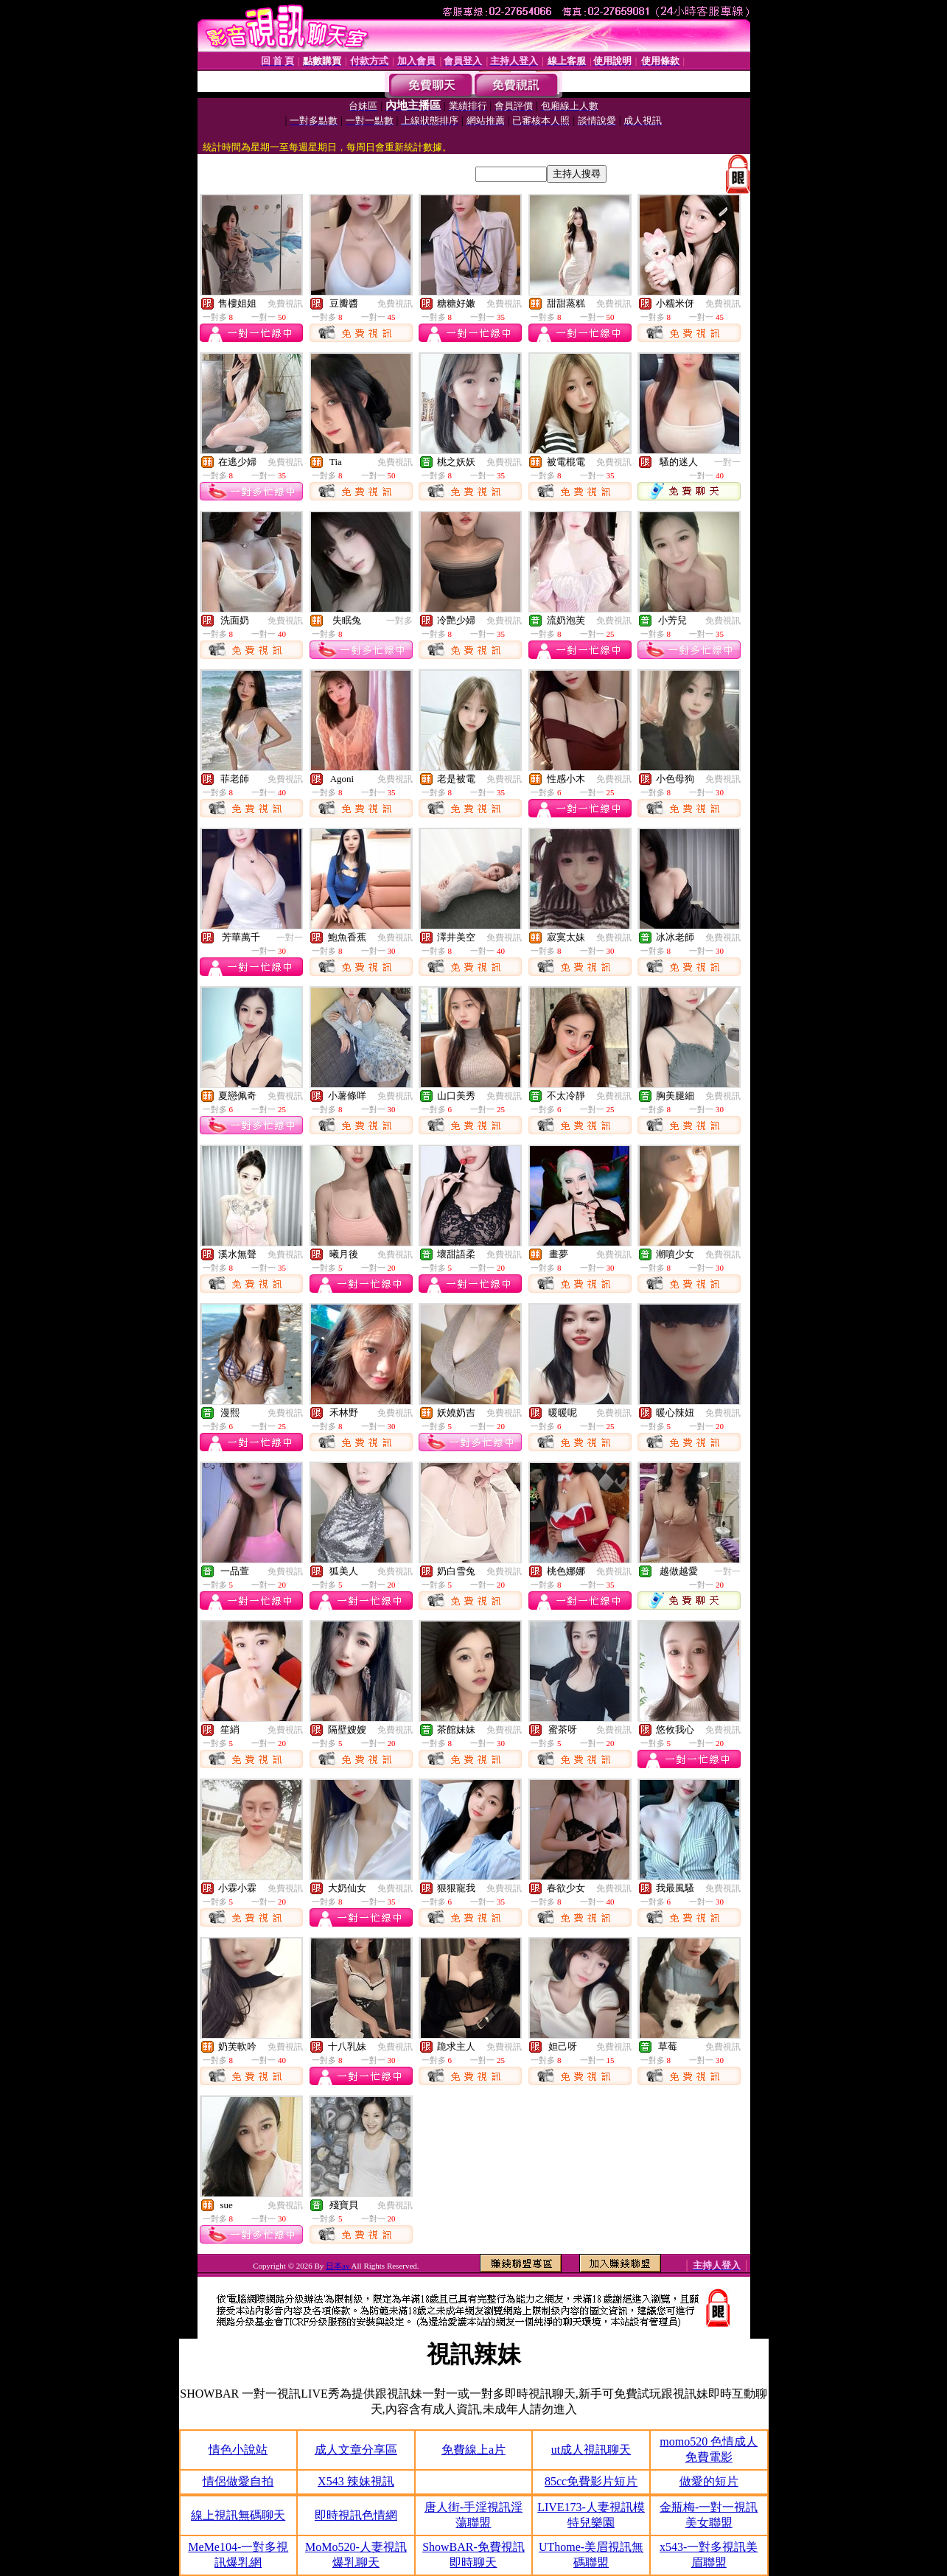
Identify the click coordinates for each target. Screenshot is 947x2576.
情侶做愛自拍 (238, 2481)
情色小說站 (238, 2449)
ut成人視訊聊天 (591, 2449)
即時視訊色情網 (356, 2515)
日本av (339, 2265)
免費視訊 (285, 304)
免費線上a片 (473, 2449)
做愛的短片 (708, 2481)
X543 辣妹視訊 (356, 2481)
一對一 (727, 462)
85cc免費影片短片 (591, 2481)
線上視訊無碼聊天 (238, 2515)
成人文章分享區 (356, 2449)
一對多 (399, 620)
